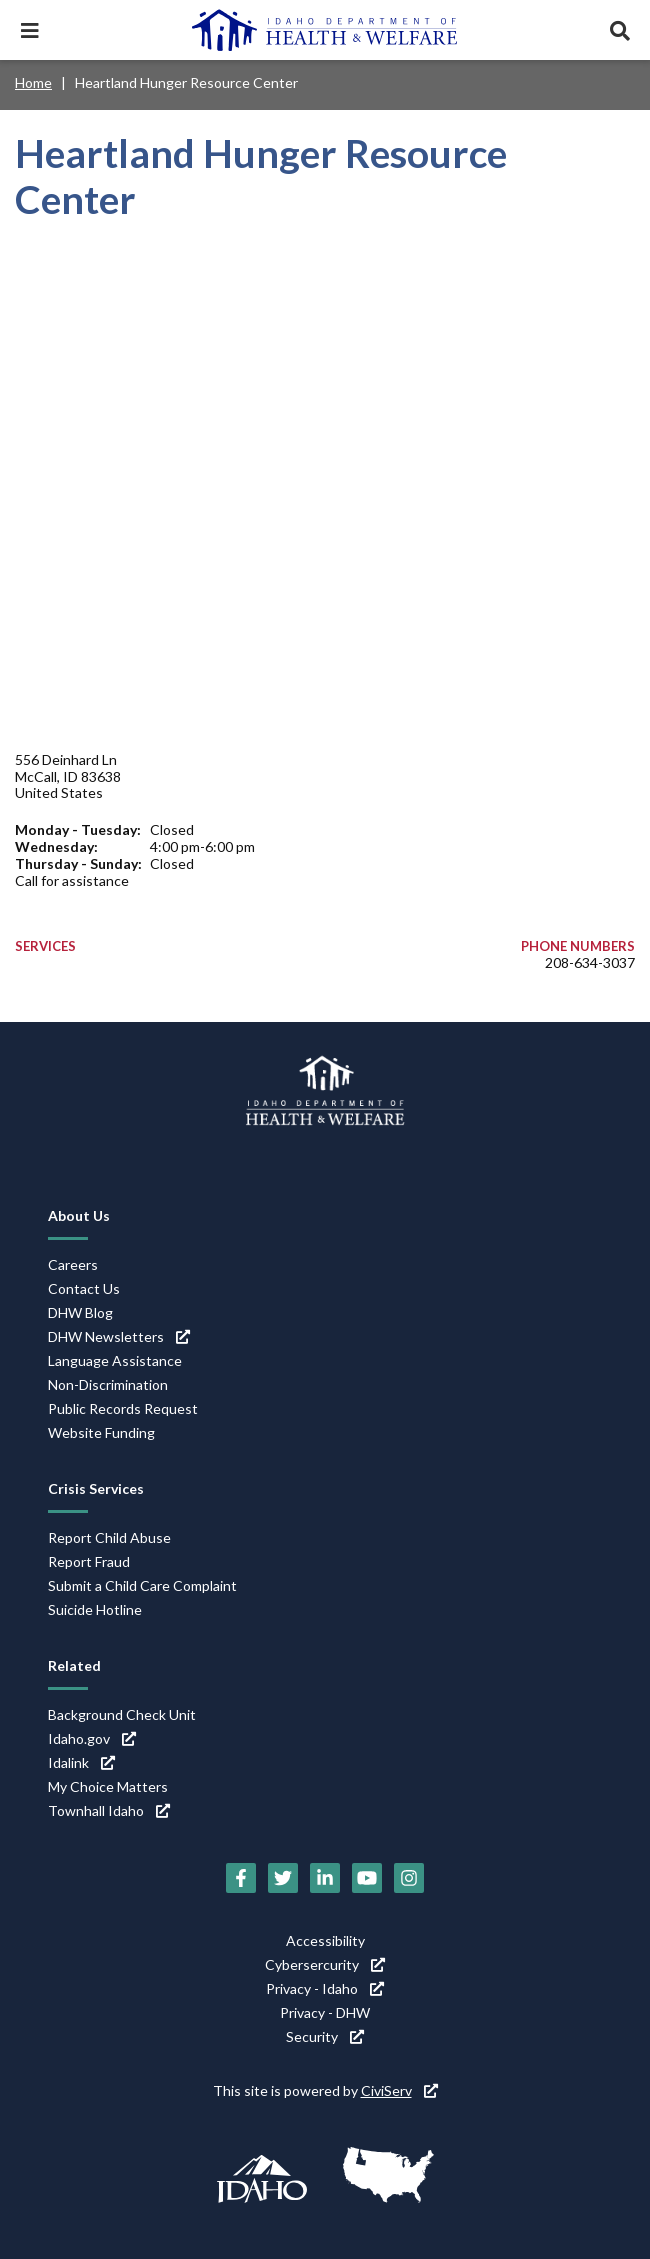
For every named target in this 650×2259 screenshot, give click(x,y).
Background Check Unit (122, 1714)
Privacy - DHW (325, 2012)
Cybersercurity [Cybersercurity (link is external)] (325, 1964)
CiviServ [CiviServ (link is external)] (399, 2090)
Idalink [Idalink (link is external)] (81, 1762)
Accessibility (325, 1940)
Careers (73, 1264)
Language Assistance (115, 1360)
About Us (79, 1215)
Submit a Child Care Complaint (142, 1585)
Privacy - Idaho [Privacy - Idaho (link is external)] (325, 1988)
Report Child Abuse (109, 1537)
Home (33, 82)
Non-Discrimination (108, 1384)
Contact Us (84, 1288)
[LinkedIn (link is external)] (325, 1878)
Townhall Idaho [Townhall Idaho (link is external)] (109, 1810)
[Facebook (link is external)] (241, 1878)
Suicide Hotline (95, 1609)
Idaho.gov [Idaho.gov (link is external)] (92, 1738)
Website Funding (101, 1432)
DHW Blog (80, 1312)
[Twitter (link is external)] (283, 1878)
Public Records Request (123, 1408)
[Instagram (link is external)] (409, 1878)
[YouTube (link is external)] (367, 1878)
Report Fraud (89, 1561)
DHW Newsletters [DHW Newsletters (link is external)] (119, 1336)
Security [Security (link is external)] (325, 2036)
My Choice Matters (108, 1786)
